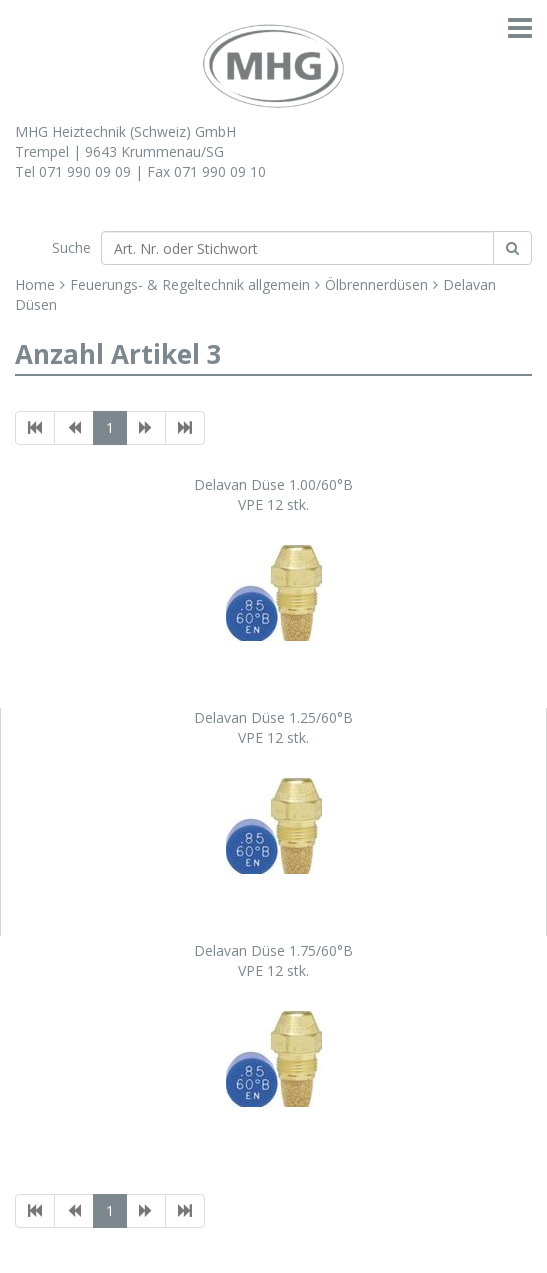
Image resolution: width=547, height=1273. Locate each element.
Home (35, 284)
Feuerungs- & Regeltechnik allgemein (190, 284)
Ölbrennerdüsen (376, 284)
